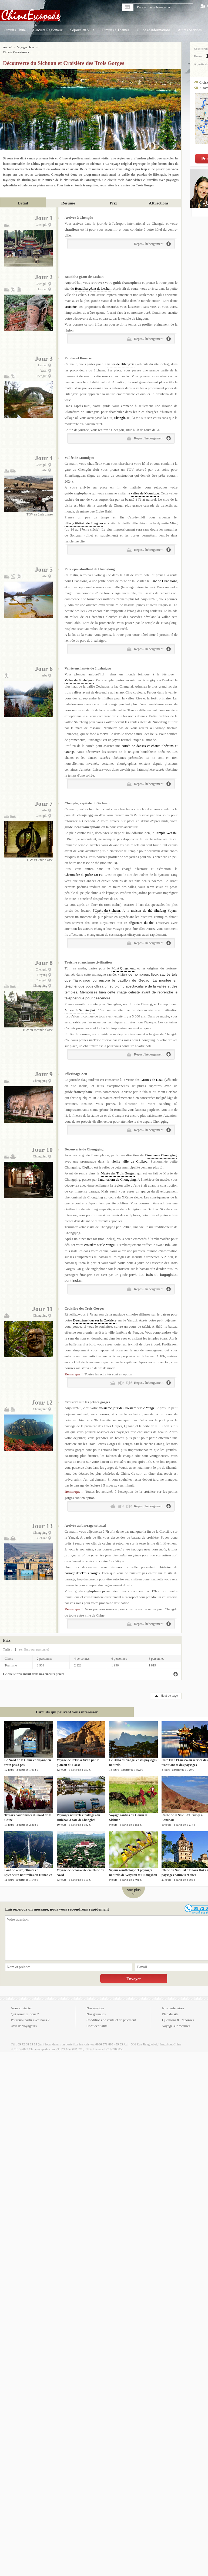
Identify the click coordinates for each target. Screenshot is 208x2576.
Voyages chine (25, 47)
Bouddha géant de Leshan (93, 284)
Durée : (198, 56)
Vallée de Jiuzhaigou (79, 675)
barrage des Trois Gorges (82, 1568)
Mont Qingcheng (123, 963)
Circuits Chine (15, 30)
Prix (113, 198)
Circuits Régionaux (48, 30)
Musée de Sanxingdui (80, 1005)
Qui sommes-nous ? (25, 2009)
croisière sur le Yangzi (100, 1240)
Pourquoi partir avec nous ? (30, 2015)
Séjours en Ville (82, 30)
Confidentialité (97, 2021)
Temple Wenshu (166, 828)
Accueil (7, 47)
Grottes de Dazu (151, 1075)
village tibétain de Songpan (84, 518)
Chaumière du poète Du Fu (84, 870)
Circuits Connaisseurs (52, 47)
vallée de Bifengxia (121, 359)
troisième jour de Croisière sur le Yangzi (127, 1403)
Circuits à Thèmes (115, 30)
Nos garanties (96, 2009)
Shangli (119, 413)
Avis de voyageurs (24, 2021)
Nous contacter (21, 2003)
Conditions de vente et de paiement (111, 2015)
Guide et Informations (153, 30)
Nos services (95, 2003)
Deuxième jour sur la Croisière (94, 1315)
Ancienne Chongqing (162, 1150)
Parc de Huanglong (163, 576)
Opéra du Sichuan (107, 906)
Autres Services (190, 30)
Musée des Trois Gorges (118, 1168)
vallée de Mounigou (145, 488)
